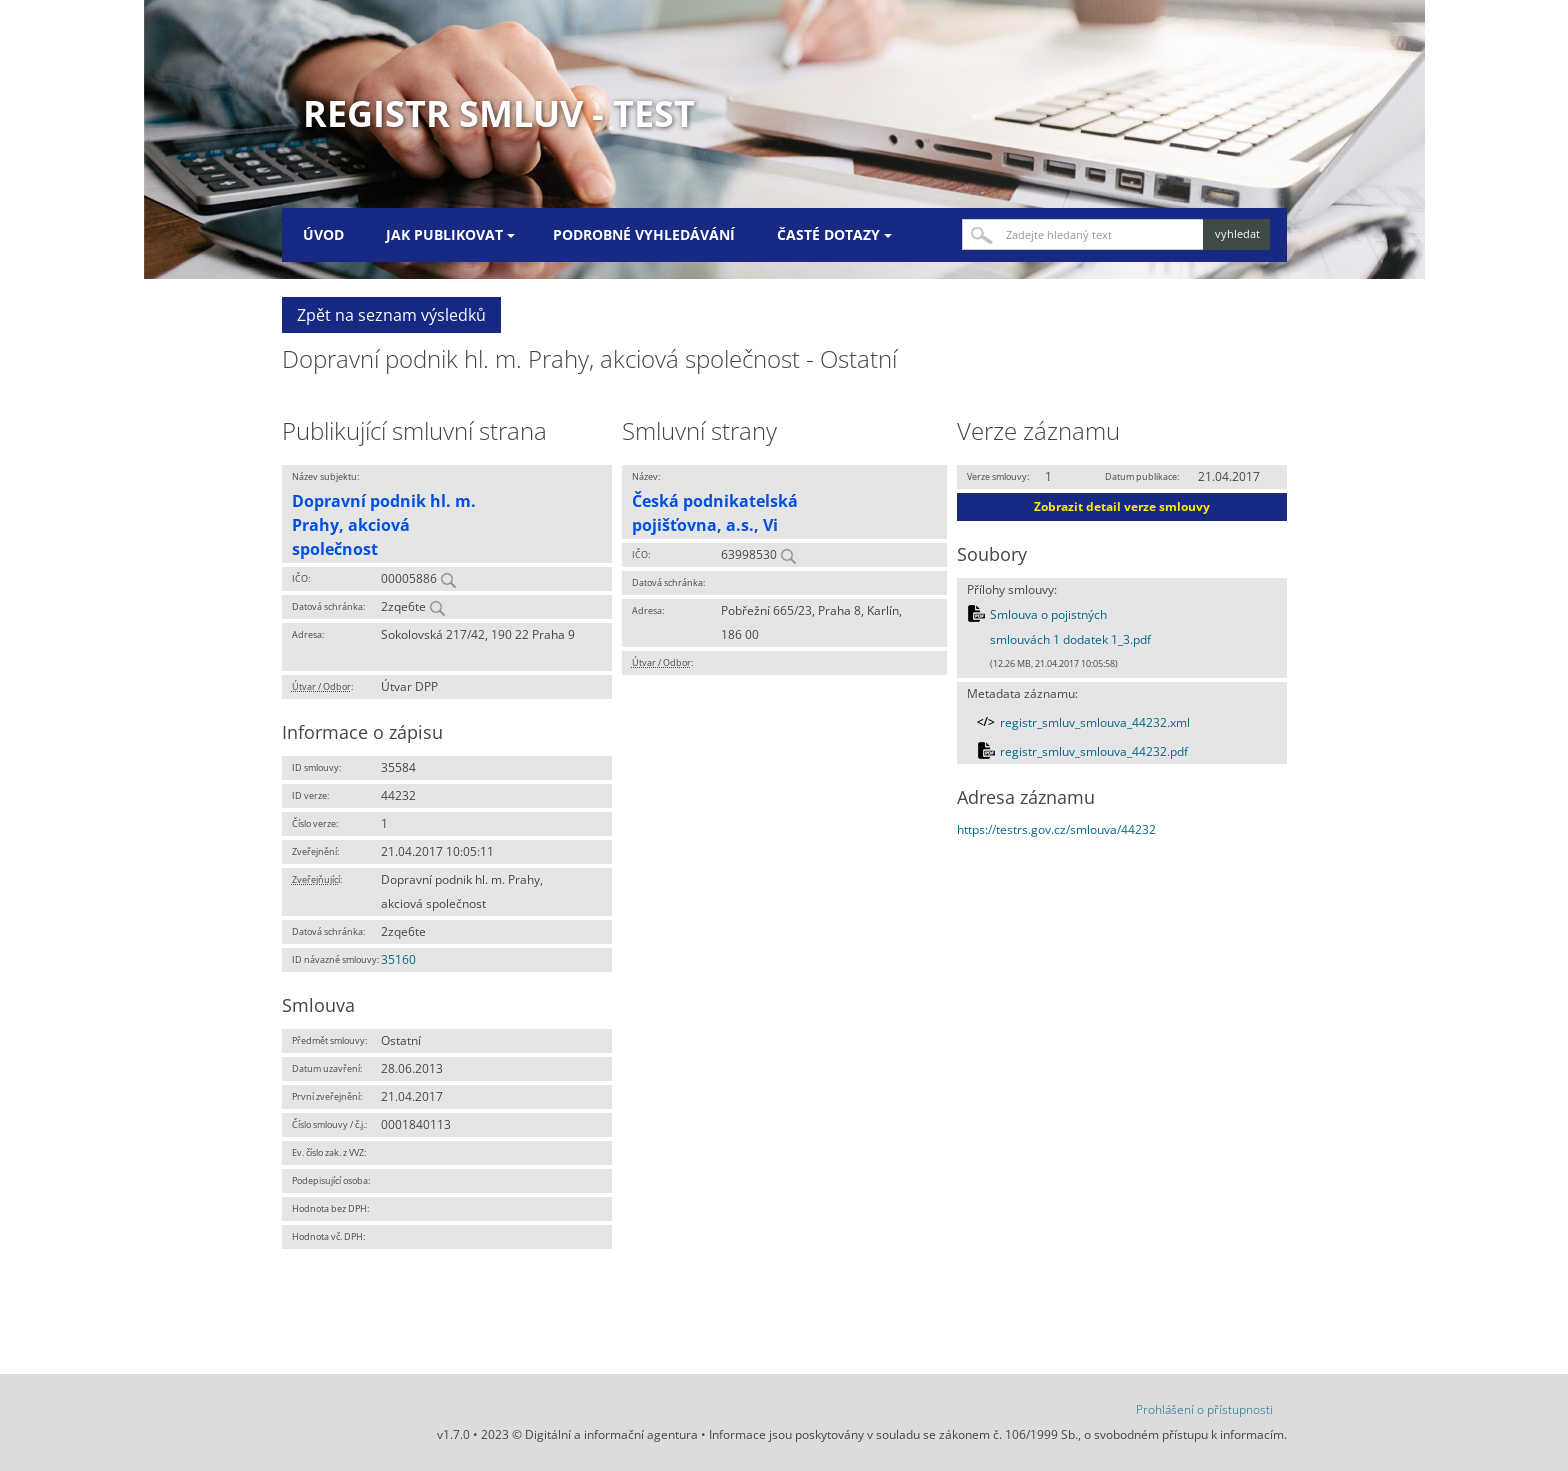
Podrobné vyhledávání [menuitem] (644, 234)
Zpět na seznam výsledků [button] (391, 315)
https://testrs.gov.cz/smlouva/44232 (1056, 829)
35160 (398, 959)
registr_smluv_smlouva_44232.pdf (1094, 751)
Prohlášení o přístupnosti (1204, 1409)
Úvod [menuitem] (323, 234)
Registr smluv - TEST (499, 113)
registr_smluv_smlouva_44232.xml (1095, 722)
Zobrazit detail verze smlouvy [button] (1122, 506)
